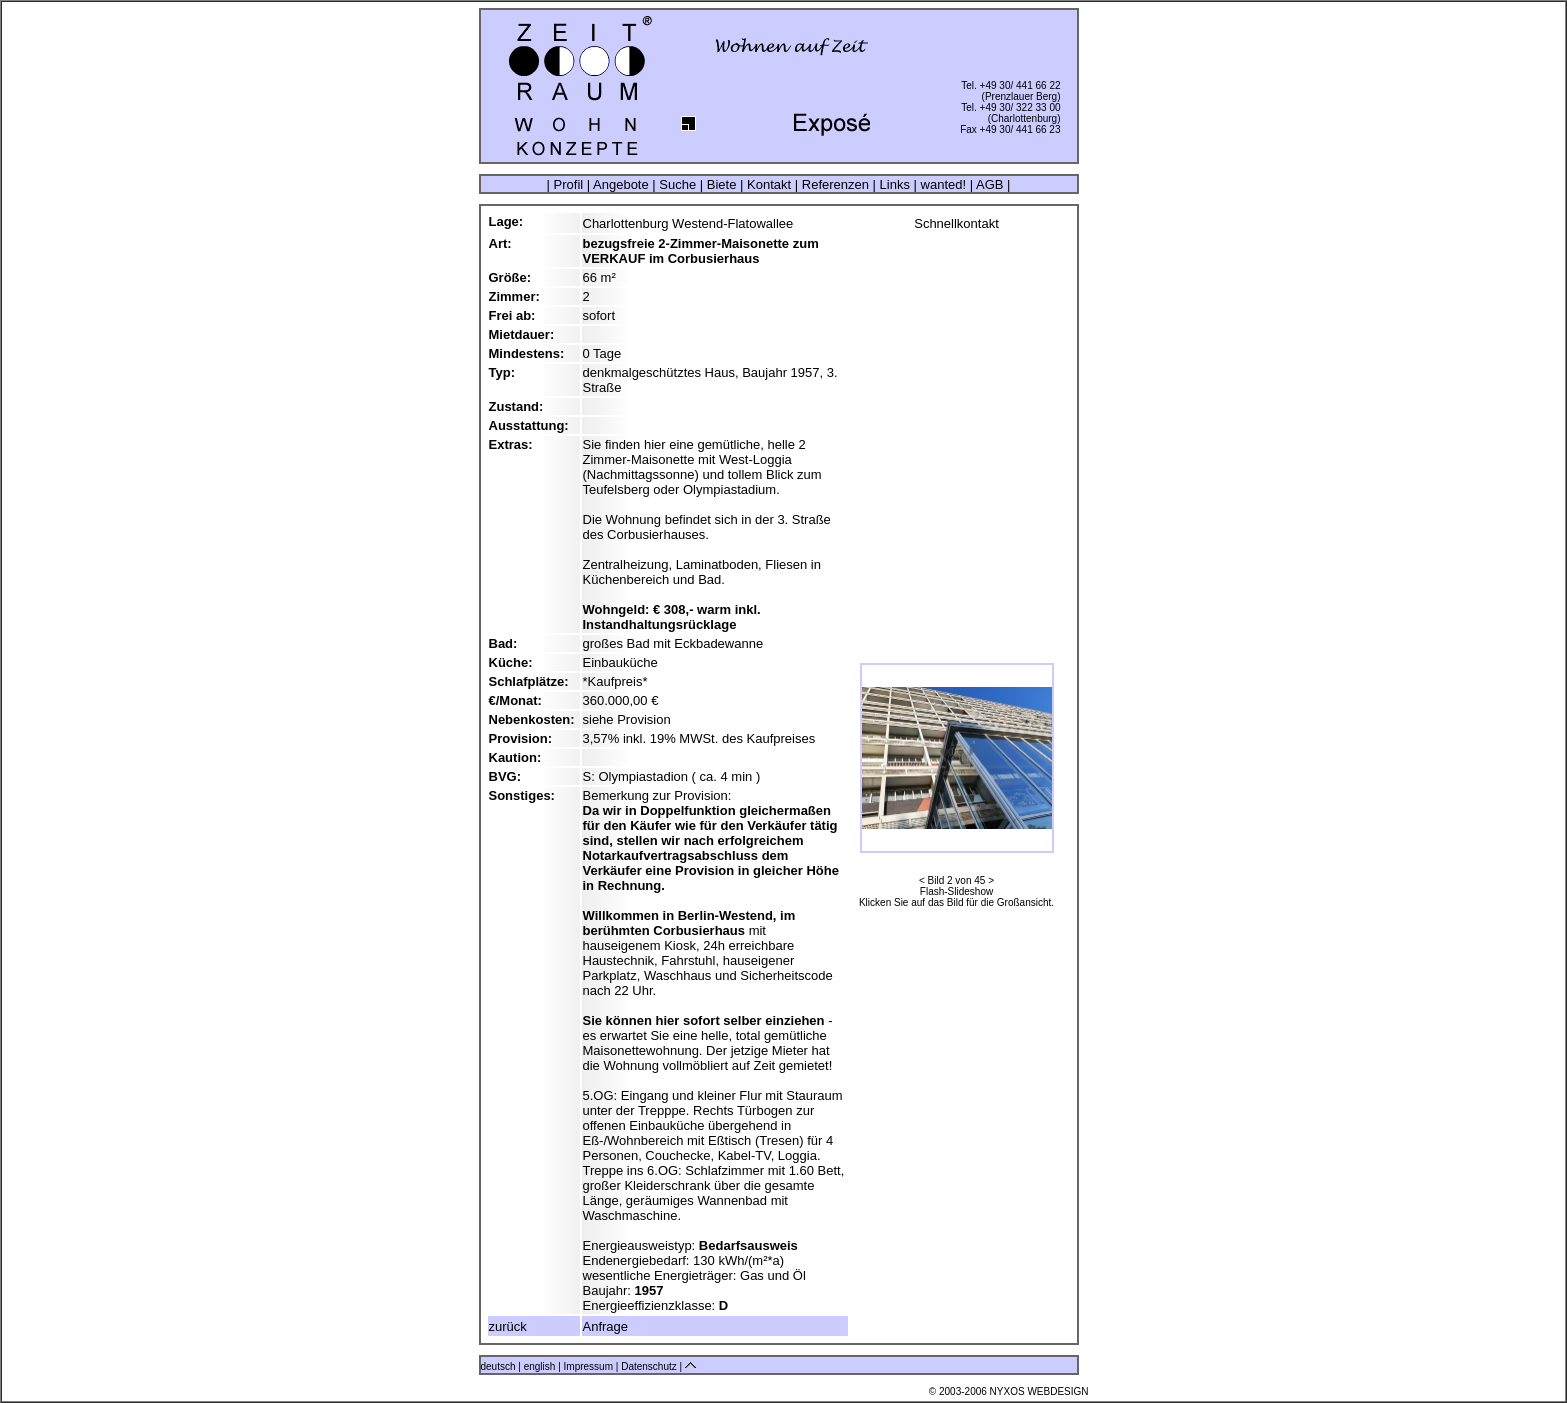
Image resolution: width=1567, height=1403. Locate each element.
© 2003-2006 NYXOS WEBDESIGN (1009, 1391)
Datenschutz (650, 1366)
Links (895, 184)
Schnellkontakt (956, 223)
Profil (568, 184)
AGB (989, 184)
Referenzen (835, 184)
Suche (678, 184)
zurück (508, 1326)
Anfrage (606, 1326)
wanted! (943, 184)
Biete (721, 184)
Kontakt (768, 184)
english (540, 1366)
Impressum (590, 1366)
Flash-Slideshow (956, 891)
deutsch (498, 1366)
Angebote (621, 184)
